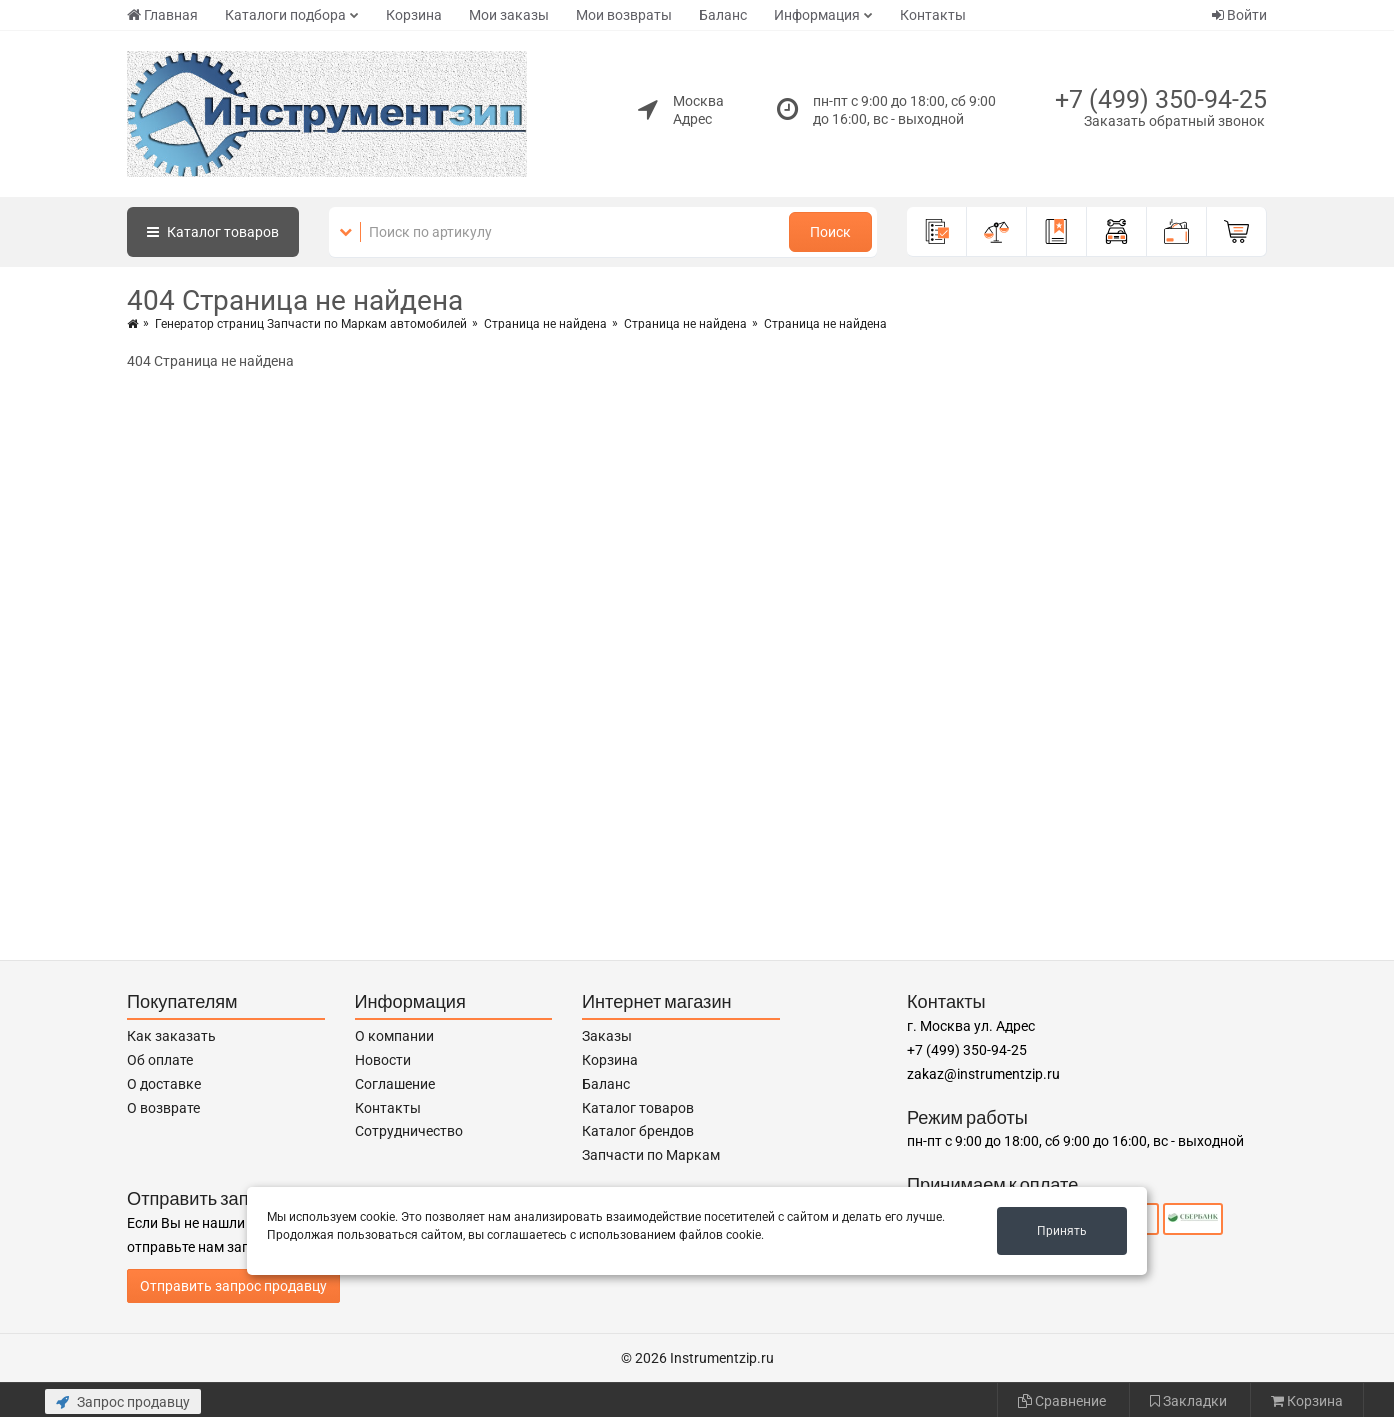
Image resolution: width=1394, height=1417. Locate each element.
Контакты (933, 15)
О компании (394, 1036)
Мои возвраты (624, 15)
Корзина (414, 15)
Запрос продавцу (123, 1402)
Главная (162, 15)
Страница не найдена (545, 324)
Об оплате (160, 1060)
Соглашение (395, 1084)
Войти (1239, 15)
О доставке (164, 1084)
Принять (1062, 1231)
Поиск (830, 232)
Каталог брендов (638, 1131)
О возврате (163, 1108)
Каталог (213, 232)
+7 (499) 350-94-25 (1161, 99)
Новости (383, 1060)
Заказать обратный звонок (1174, 121)
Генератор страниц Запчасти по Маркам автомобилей (311, 324)
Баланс (723, 15)
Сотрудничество (409, 1131)
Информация (817, 15)
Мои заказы (509, 15)
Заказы (607, 1036)
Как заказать (171, 1036)
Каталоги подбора (285, 15)
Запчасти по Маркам (651, 1155)
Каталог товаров (638, 1108)
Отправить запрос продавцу (233, 1286)
